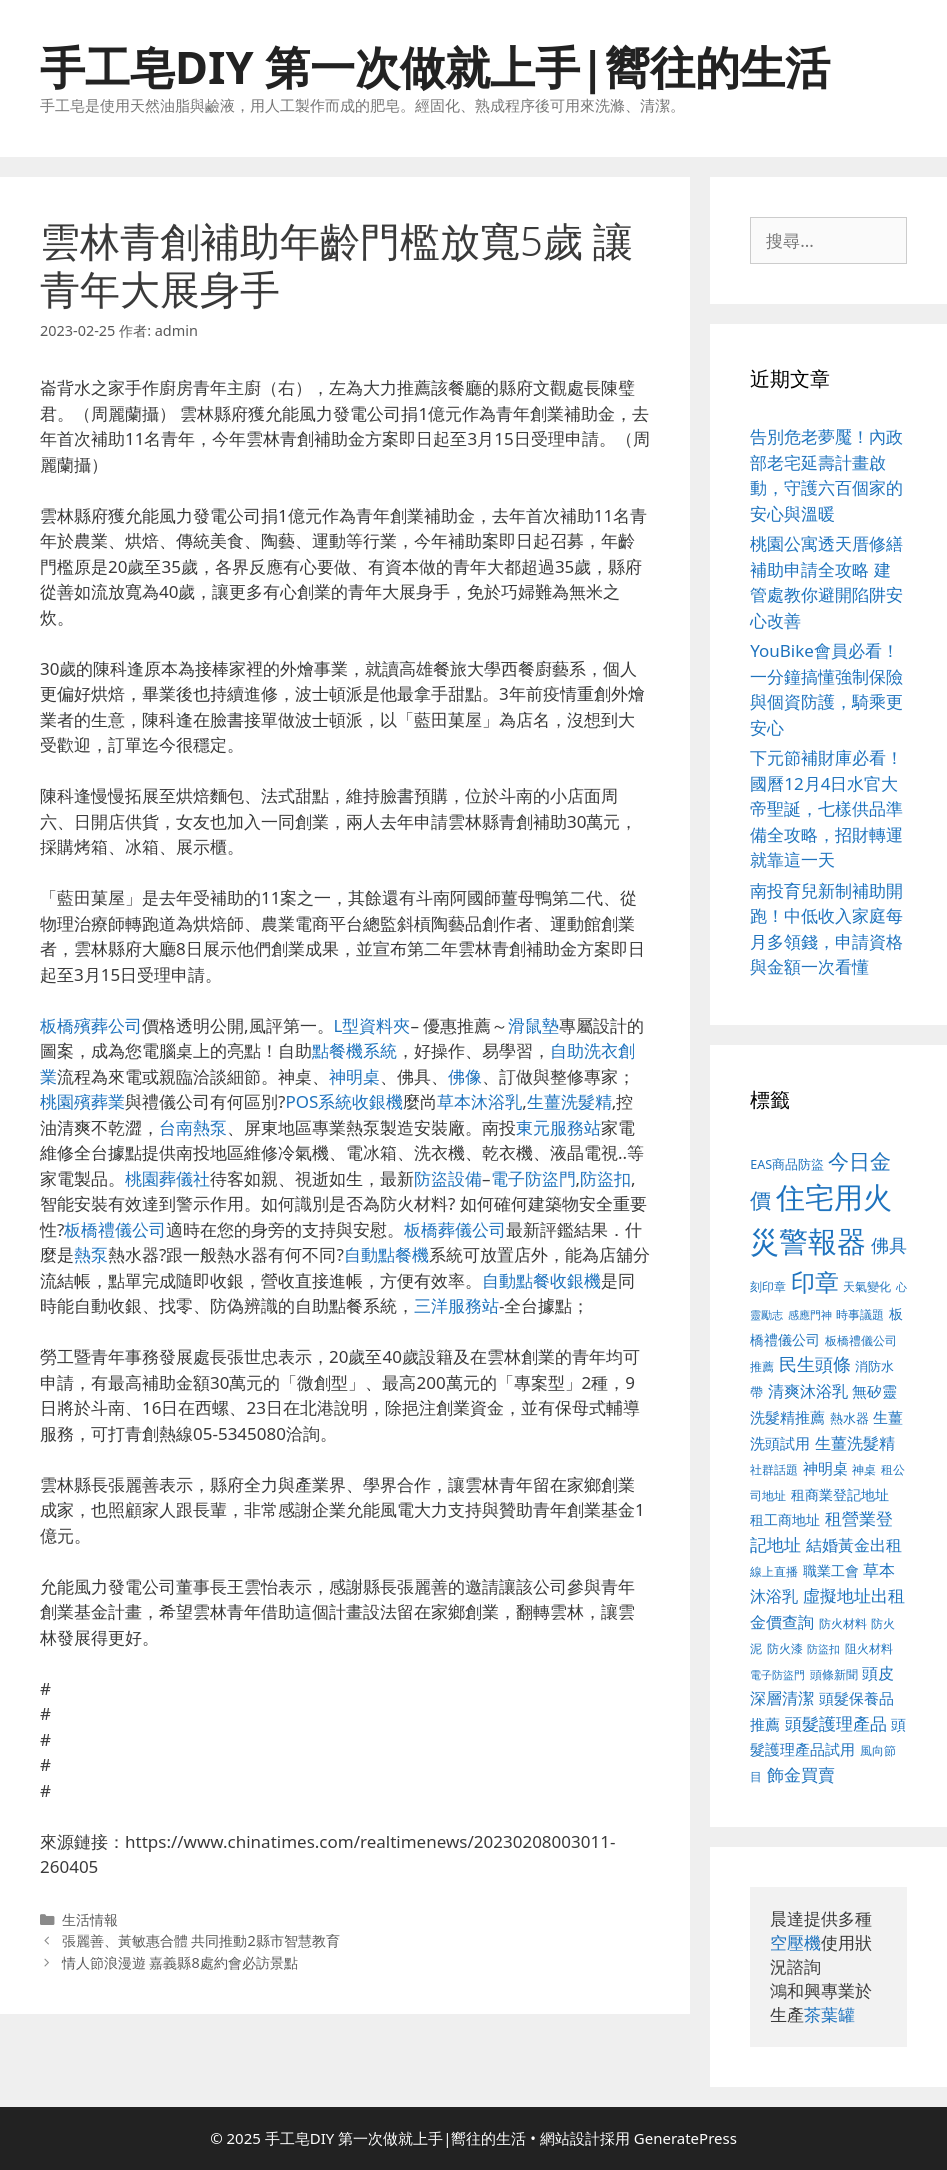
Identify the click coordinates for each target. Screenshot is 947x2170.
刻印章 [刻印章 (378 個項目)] (768, 1286)
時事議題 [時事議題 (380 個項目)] (860, 1314)
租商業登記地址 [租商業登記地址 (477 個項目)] (840, 1494)
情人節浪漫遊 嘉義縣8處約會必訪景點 (180, 1962)
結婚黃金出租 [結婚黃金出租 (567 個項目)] (854, 1545)
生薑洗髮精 (569, 1101)
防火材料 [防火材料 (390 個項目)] (843, 1623)
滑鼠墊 (533, 1025)
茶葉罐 (829, 2014)
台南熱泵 (193, 1127)
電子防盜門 (533, 1178)
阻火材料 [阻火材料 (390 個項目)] (869, 1648)
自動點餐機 (386, 1254)
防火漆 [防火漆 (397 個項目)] (785, 1648)
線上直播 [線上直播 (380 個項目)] (774, 1571)
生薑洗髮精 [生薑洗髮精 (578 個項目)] (855, 1442)
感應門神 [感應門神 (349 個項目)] (810, 1315)
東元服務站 (558, 1127)
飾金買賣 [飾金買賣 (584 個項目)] (801, 1774)
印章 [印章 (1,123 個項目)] (815, 1281)
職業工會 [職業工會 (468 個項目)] (831, 1570)
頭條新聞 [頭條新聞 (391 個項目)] (834, 1674)
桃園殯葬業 (82, 1101)
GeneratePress (685, 2138)
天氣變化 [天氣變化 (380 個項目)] (867, 1286)
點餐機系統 (354, 1050)
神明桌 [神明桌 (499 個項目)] (825, 1468)
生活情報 (90, 1919)
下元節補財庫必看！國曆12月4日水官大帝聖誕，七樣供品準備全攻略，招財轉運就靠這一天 (826, 808)
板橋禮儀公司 (115, 1229)
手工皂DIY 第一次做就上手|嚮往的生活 (435, 66)
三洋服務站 (456, 1305)
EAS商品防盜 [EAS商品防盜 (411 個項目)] (787, 1164)
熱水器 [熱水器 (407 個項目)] (849, 1418)
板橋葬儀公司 (455, 1229)
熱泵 (91, 1254)
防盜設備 (448, 1178)
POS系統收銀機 (344, 1101)
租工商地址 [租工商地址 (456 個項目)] (785, 1519)
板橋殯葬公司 (91, 1025)
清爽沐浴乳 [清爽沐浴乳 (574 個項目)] (808, 1390)
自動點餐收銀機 (541, 1280)
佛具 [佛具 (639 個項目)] (889, 1245)
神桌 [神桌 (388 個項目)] (864, 1469)
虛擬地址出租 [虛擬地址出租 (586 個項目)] (854, 1595)
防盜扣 (605, 1178)
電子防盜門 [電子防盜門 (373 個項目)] (777, 1674)
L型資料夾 (372, 1025)
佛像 (465, 1076)
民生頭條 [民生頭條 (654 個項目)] (815, 1364)
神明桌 (354, 1076)
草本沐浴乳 (479, 1101)
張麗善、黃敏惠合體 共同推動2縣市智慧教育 (201, 1940)
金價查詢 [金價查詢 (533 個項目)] (782, 1622)
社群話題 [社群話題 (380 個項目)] (774, 1469)
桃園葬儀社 (167, 1178)
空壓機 (795, 1942)
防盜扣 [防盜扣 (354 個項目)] (823, 1648)
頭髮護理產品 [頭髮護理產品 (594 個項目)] (836, 1723)
